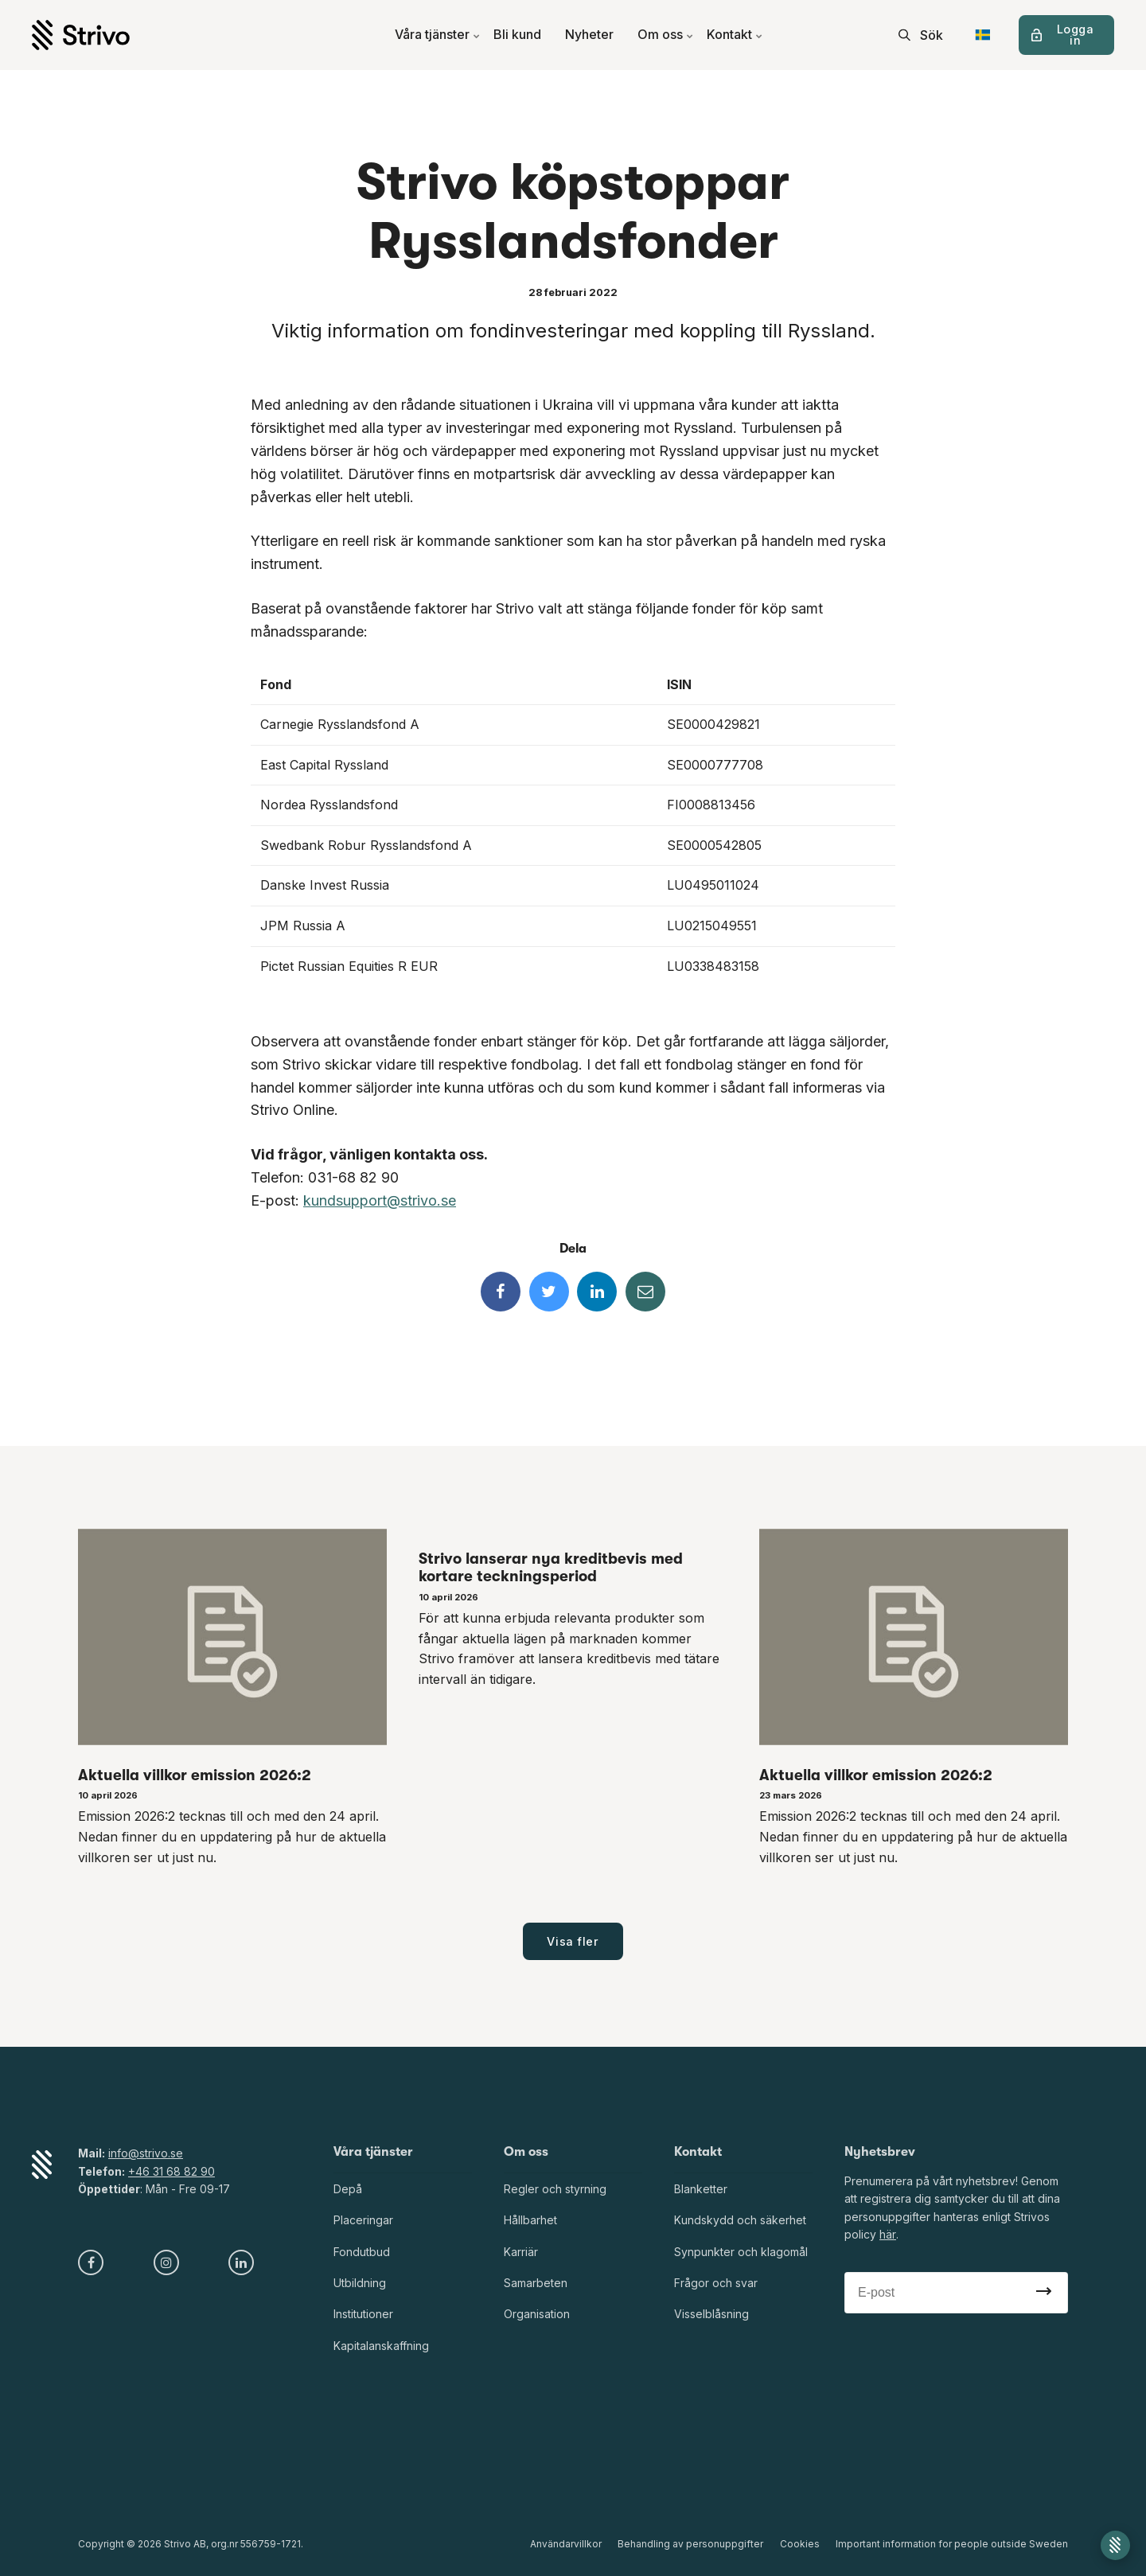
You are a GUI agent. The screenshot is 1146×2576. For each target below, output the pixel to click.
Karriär (521, 2251)
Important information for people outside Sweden (952, 2544)
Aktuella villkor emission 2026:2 (195, 1775)
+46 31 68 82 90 (171, 2171)
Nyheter (589, 35)
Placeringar (363, 2220)
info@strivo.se (145, 2153)
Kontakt (735, 35)
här (887, 2234)
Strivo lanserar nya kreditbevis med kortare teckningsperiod (551, 1567)
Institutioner (363, 2314)
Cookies (800, 2544)
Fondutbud (361, 2251)
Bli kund (517, 35)
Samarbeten (535, 2283)
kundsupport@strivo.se (380, 1200)
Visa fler (572, 1941)
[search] (921, 35)
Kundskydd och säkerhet (740, 2220)
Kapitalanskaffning (381, 2345)
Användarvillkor (566, 2544)
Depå (347, 2189)
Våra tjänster (438, 35)
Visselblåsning (711, 2314)
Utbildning (359, 2283)
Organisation (537, 2314)
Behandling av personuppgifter (691, 2544)
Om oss (665, 35)
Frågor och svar (716, 2283)
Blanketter (700, 2189)
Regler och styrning (555, 2189)
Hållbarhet (530, 2220)
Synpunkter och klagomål (741, 2251)
